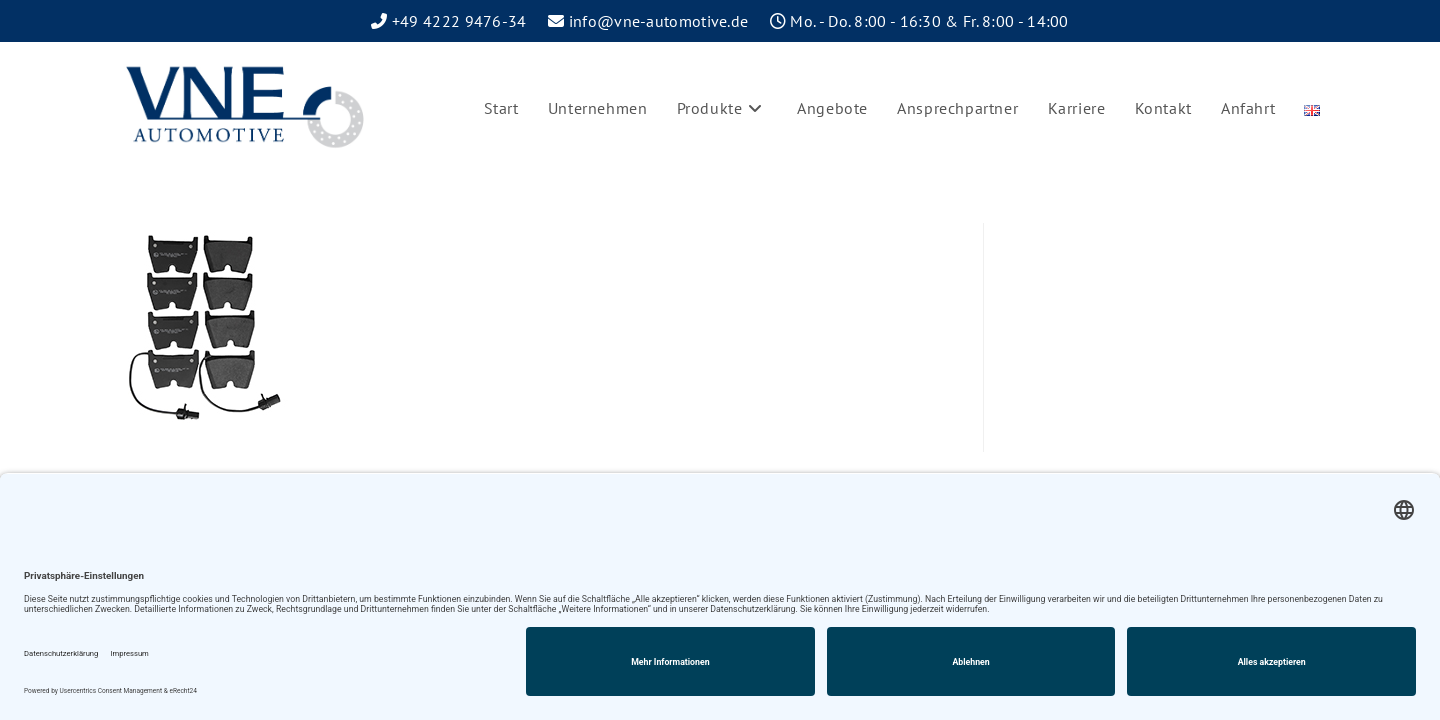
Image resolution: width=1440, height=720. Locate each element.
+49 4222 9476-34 (459, 21)
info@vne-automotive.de (659, 21)
